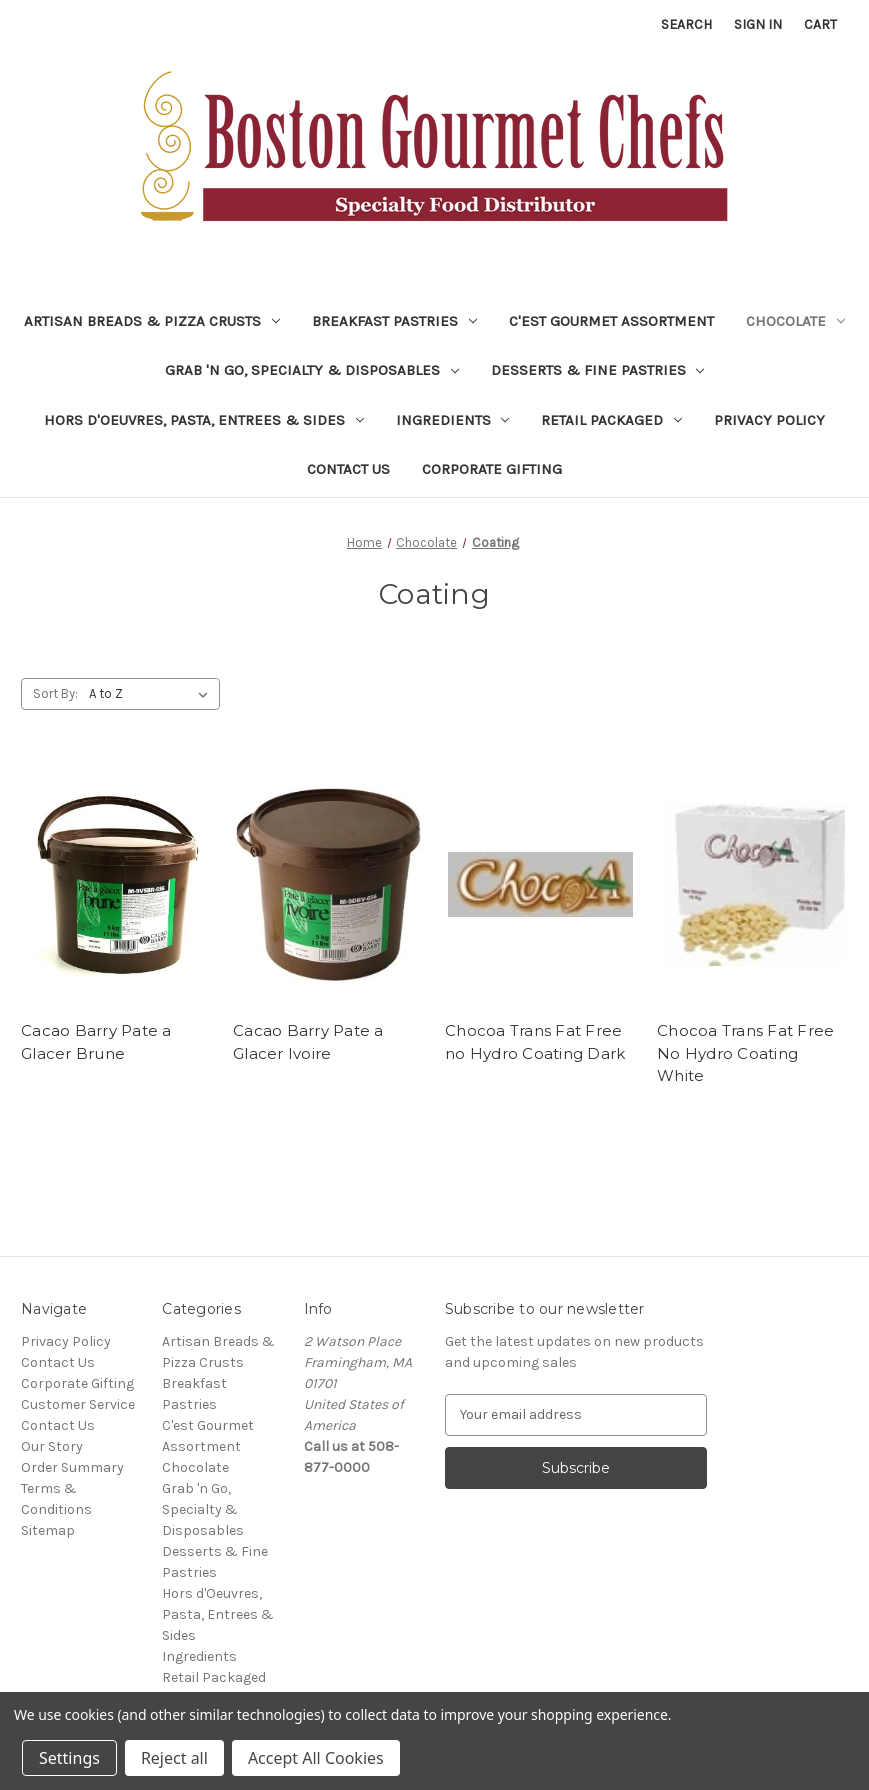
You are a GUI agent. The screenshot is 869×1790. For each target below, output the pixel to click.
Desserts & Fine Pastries (598, 370)
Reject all (174, 1758)
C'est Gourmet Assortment (611, 321)
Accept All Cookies (316, 1758)
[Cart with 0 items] (820, 24)
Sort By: (55, 693)
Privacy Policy (769, 420)
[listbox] (152, 694)
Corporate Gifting (492, 469)
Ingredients (453, 420)
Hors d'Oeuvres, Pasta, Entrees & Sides (204, 420)
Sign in (758, 24)
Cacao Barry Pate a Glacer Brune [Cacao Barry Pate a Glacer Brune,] (96, 1042)
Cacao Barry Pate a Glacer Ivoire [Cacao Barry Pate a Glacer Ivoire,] (308, 1042)
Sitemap (48, 1530)
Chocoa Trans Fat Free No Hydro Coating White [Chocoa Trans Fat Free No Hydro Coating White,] (745, 1053)
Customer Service (78, 1404)
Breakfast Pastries (394, 321)
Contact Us (348, 469)
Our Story (52, 1446)
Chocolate (795, 321)
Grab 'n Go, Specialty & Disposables (312, 370)
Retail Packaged (611, 420)
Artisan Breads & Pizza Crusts (152, 321)
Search (686, 24)
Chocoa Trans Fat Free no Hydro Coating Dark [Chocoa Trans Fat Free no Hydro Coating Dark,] (535, 1042)
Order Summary (72, 1467)
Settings (69, 1758)
